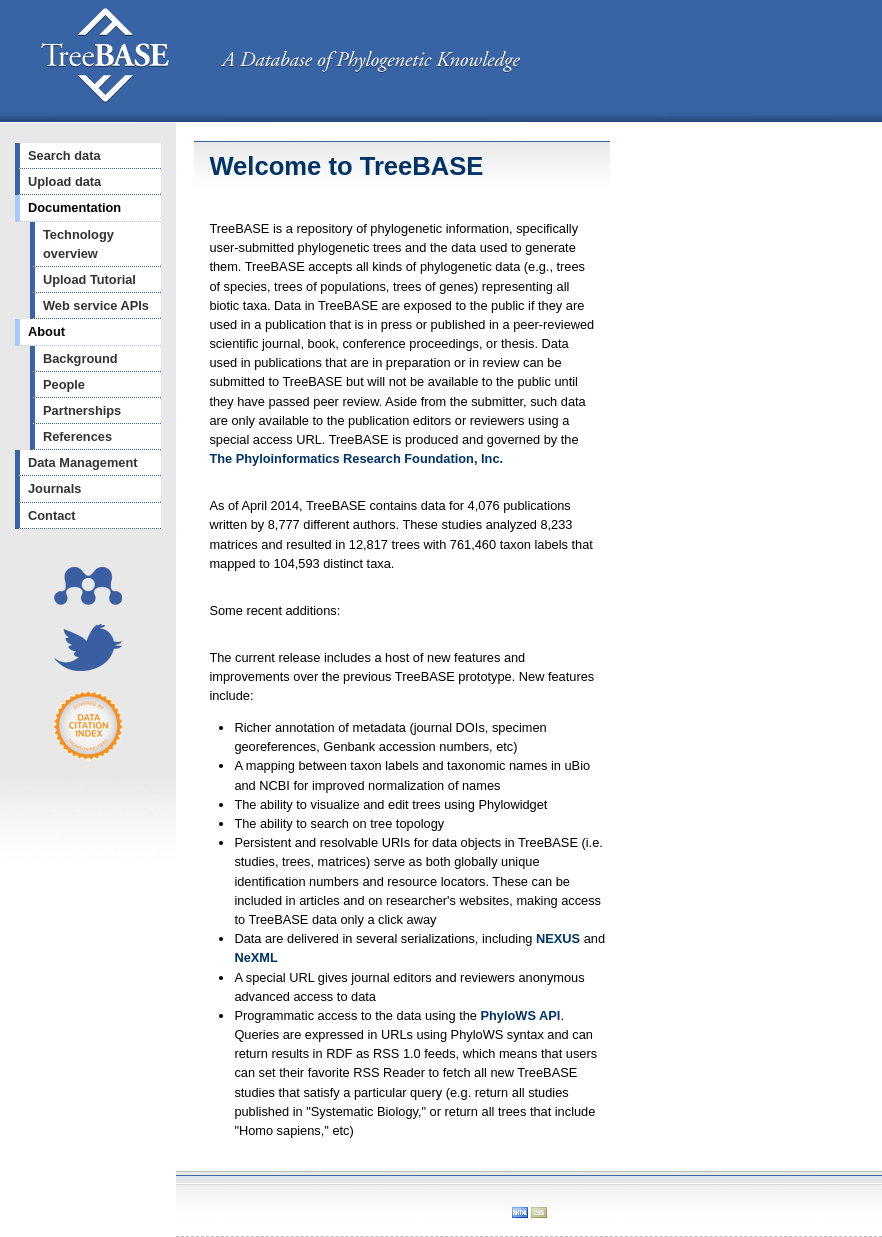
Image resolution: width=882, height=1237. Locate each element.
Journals (54, 488)
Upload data (64, 181)
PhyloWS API (521, 1015)
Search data (64, 155)
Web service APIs (96, 305)
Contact (52, 515)
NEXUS (558, 938)
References (77, 436)
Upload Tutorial (89, 279)
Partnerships (82, 410)
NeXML (255, 957)
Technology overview (78, 244)
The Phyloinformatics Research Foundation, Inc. (356, 458)
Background (80, 358)
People (64, 384)
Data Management (83, 462)
